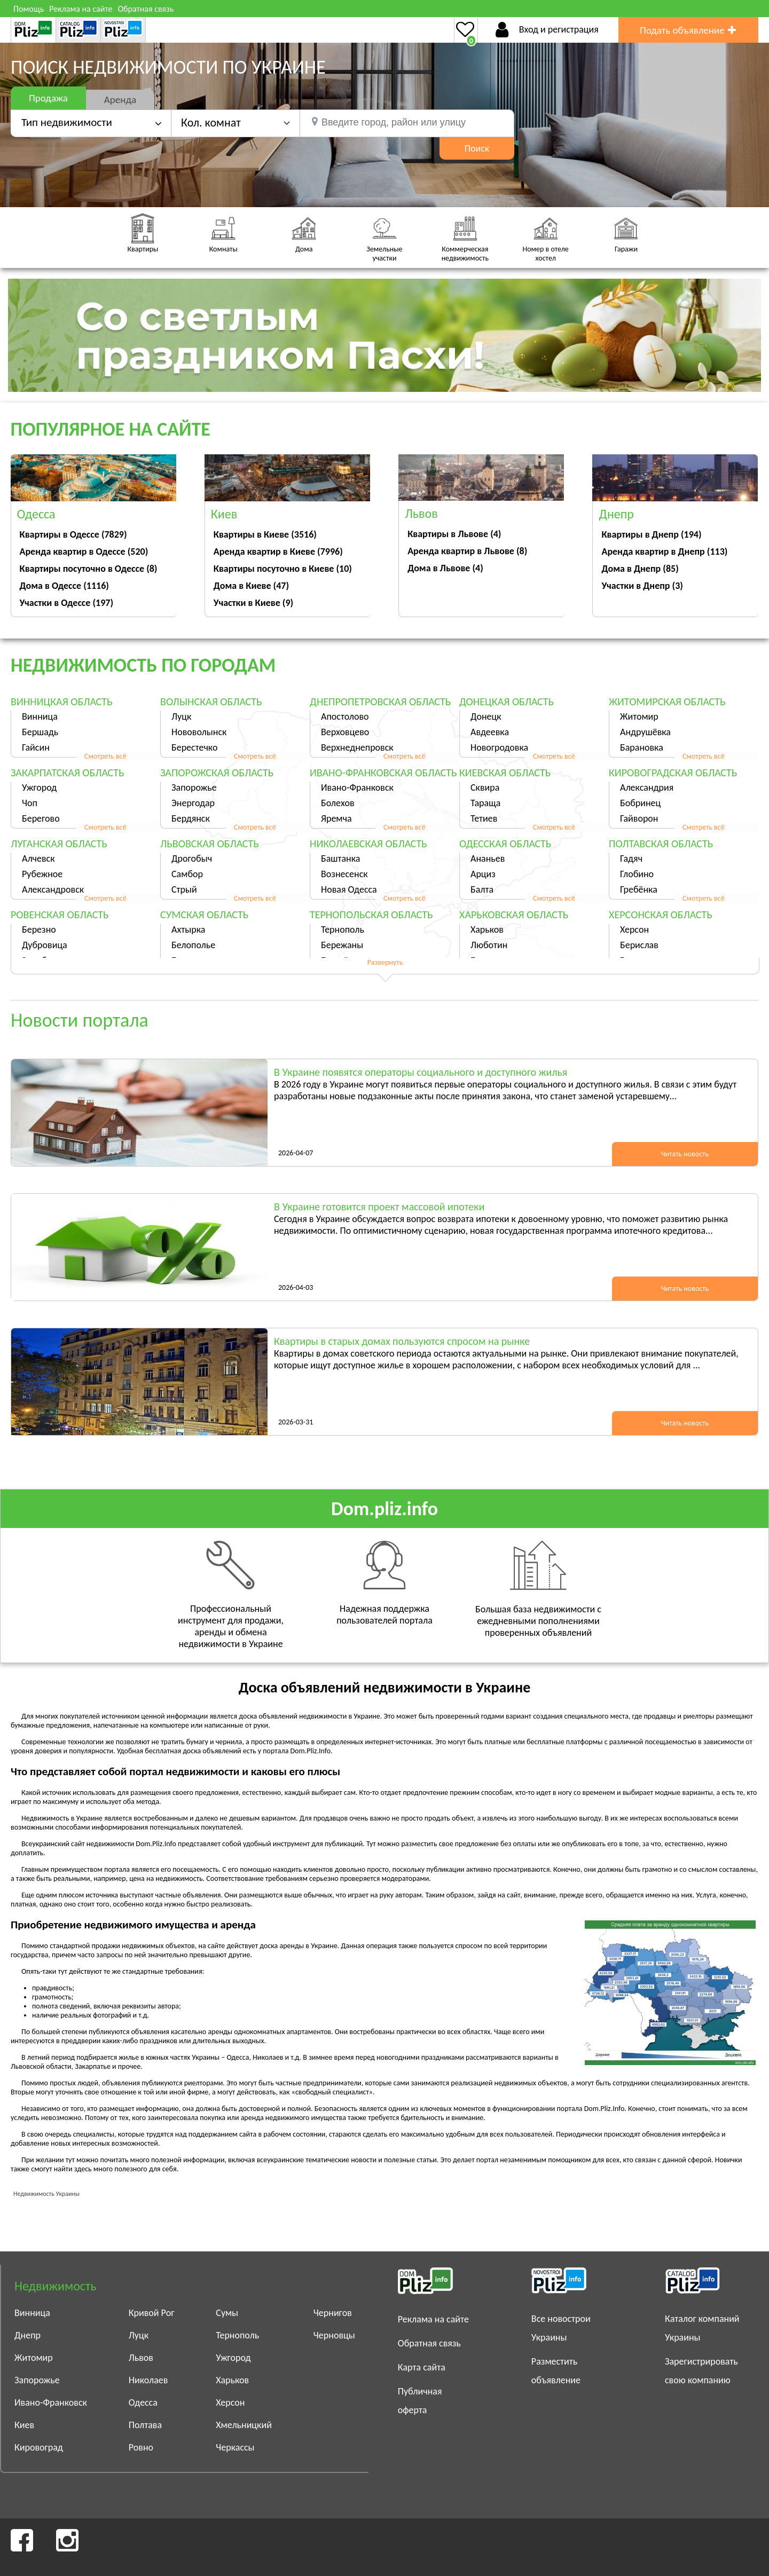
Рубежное (42, 874)
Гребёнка (638, 889)
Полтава (145, 2425)
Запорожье (194, 787)
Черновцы (334, 2335)
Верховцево (345, 732)
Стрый (184, 889)
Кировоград (38, 2447)
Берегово (41, 818)
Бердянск (190, 818)
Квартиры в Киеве (265, 534)
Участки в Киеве (253, 603)
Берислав (639, 945)
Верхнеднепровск (357, 747)
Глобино (637, 874)
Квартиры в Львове (454, 534)
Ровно (141, 2447)
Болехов (338, 803)
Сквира (484, 787)
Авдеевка (489, 732)
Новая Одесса (349, 889)
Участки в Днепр (641, 586)
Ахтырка (188, 929)
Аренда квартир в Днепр (664, 551)
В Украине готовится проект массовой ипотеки (379, 1206)
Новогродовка (499, 747)
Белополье (193, 945)
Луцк (181, 716)
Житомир (639, 716)
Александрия (646, 787)
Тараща (485, 803)
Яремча (336, 818)
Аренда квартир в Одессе (84, 551)
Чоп (29, 803)
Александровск (53, 889)
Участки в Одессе (67, 603)
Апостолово (345, 716)
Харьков (487, 929)
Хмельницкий (244, 2425)
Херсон (634, 929)
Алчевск (38, 858)
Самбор (187, 874)
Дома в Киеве (251, 586)
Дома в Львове (445, 568)
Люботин (488, 945)
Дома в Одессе (64, 586)
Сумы (227, 2313)
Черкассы (235, 2447)
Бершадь (40, 732)
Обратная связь (145, 9)
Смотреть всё (105, 756)
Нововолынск (198, 732)
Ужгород (39, 787)
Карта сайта (421, 2367)
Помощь (28, 9)
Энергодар (193, 803)
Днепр (27, 2335)
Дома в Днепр (639, 568)
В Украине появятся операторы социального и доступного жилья (420, 1072)
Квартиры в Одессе (73, 534)
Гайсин (36, 747)
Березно (39, 929)
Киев (24, 2425)
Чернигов (332, 2313)
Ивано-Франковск (357, 787)
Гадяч (631, 858)
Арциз (483, 874)
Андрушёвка (645, 732)
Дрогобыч (191, 858)
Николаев (148, 2380)
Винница (40, 716)
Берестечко (194, 747)
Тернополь (342, 929)
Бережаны (342, 945)
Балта (481, 889)
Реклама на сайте (80, 9)
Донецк (485, 716)
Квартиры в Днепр (651, 534)
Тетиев (483, 818)
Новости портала (79, 1020)
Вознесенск (344, 874)
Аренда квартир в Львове (467, 551)
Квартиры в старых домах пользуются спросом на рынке (402, 1341)
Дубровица (44, 945)
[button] (235, 122)
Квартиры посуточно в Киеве (283, 568)
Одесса (143, 2402)
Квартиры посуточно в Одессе (89, 568)
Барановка (641, 747)
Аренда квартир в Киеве (278, 551)
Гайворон (639, 818)
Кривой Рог (152, 2313)
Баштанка (340, 858)
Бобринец (640, 803)
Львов (141, 2358)
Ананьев (487, 858)
